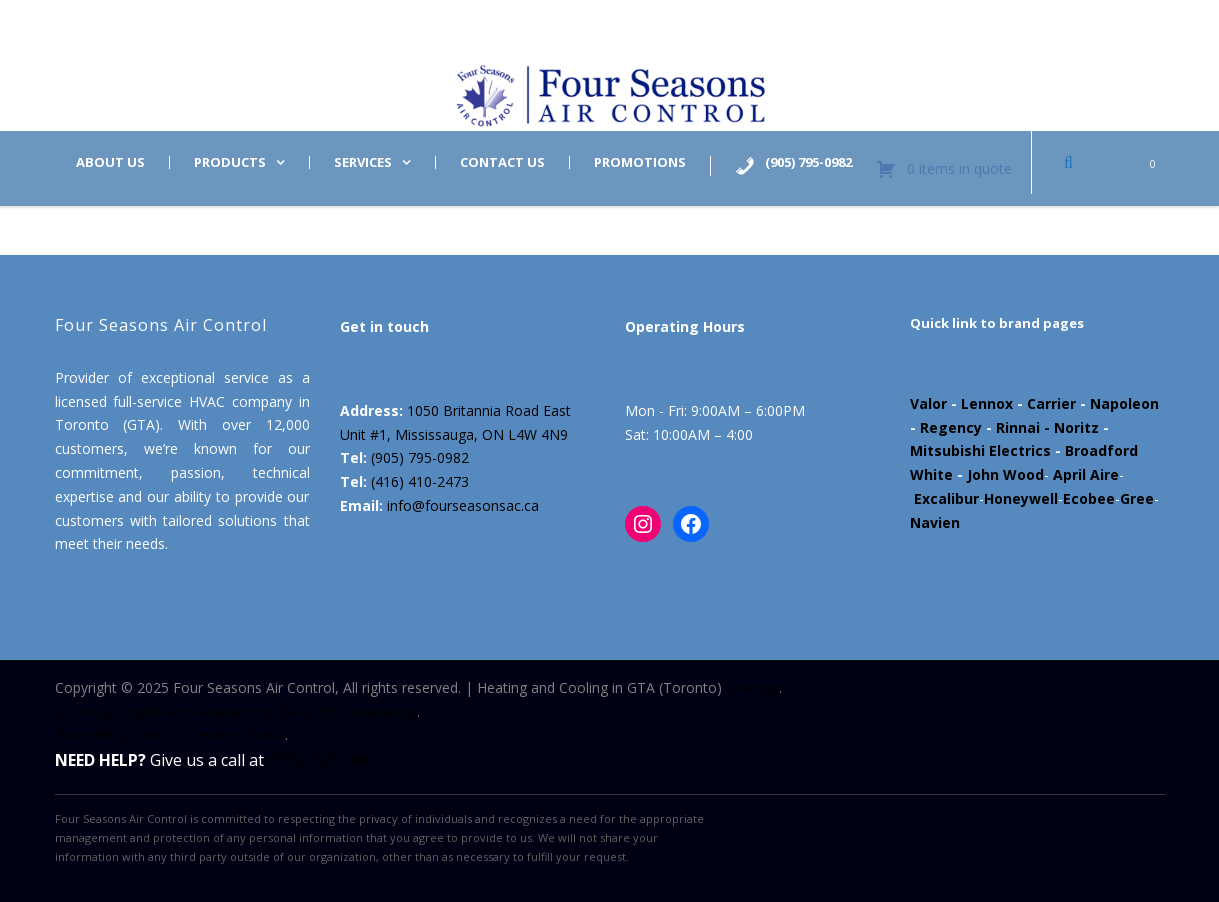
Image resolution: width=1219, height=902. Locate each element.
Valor (928, 403)
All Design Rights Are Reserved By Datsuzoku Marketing (236, 711)
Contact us (502, 162)
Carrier (1051, 403)
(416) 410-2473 (420, 481)
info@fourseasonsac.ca (463, 505)
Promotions (640, 162)
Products (230, 162)
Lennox (987, 403)
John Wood (1005, 474)
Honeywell (1021, 498)
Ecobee (1089, 498)
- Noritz (1069, 427)
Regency (951, 427)
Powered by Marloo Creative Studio (170, 734)
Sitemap (752, 687)
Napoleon (1124, 403)
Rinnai (1018, 427)
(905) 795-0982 (420, 457)
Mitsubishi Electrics (980, 450)
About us (110, 162)
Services (363, 162)
